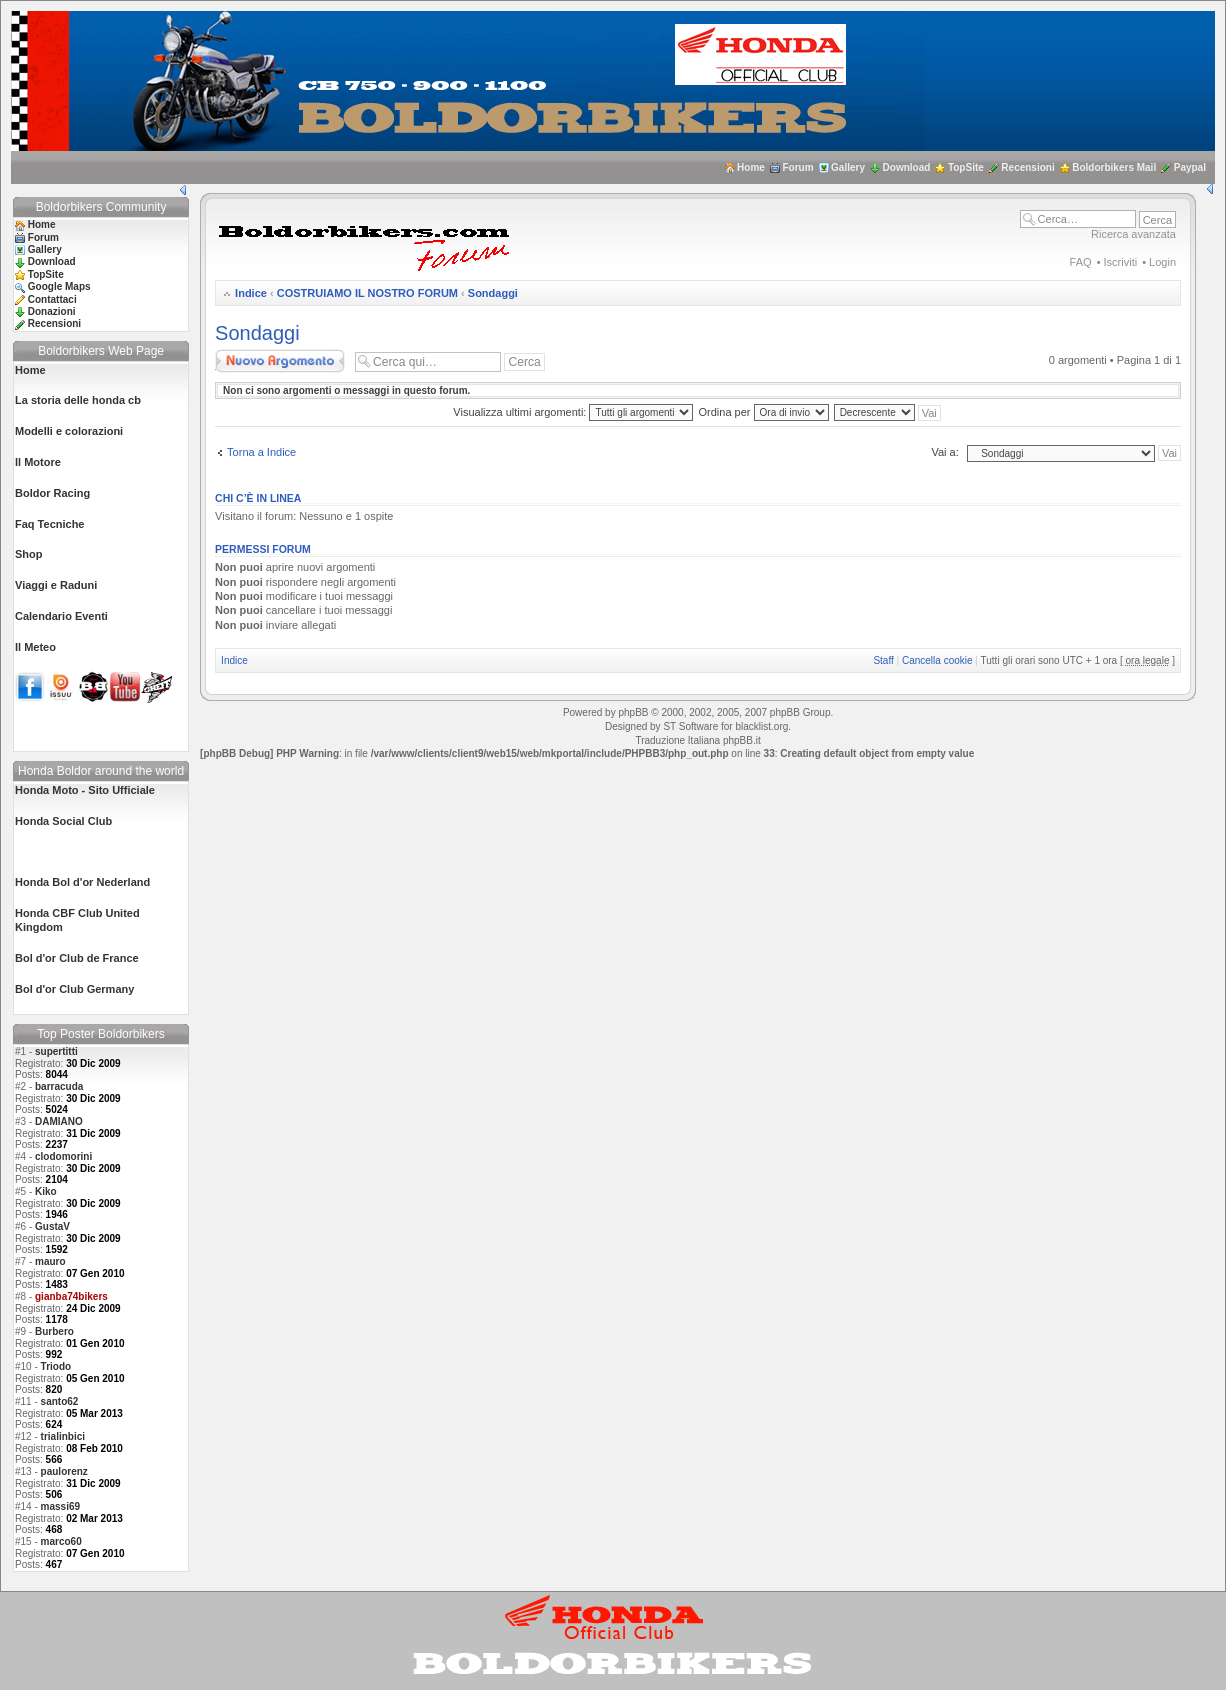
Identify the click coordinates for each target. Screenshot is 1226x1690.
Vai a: (944, 452)
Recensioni (1027, 167)
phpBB (633, 712)
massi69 (60, 1506)
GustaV (52, 1226)
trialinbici (63, 1436)
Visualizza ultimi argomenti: (573, 412)
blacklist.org (761, 726)
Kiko (46, 1191)
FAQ (1081, 262)
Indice (251, 293)
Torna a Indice (261, 452)
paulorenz (64, 1471)
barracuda (59, 1086)
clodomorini (63, 1156)
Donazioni (52, 311)
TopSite (966, 167)
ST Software (690, 726)
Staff (883, 660)
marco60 (61, 1541)
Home (751, 167)
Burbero (54, 1331)
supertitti (56, 1051)
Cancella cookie (937, 660)
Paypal (1190, 167)
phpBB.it (742, 740)
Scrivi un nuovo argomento (280, 361)
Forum (797, 167)
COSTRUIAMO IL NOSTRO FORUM (367, 293)
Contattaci (52, 299)
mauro (50, 1261)
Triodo (56, 1366)
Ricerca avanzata (1133, 234)
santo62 (60, 1401)
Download (907, 167)
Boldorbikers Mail (1114, 167)
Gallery (848, 167)
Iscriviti (1121, 262)
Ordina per (764, 412)
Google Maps (59, 286)
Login (1162, 262)
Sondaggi (493, 293)
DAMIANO (59, 1121)
